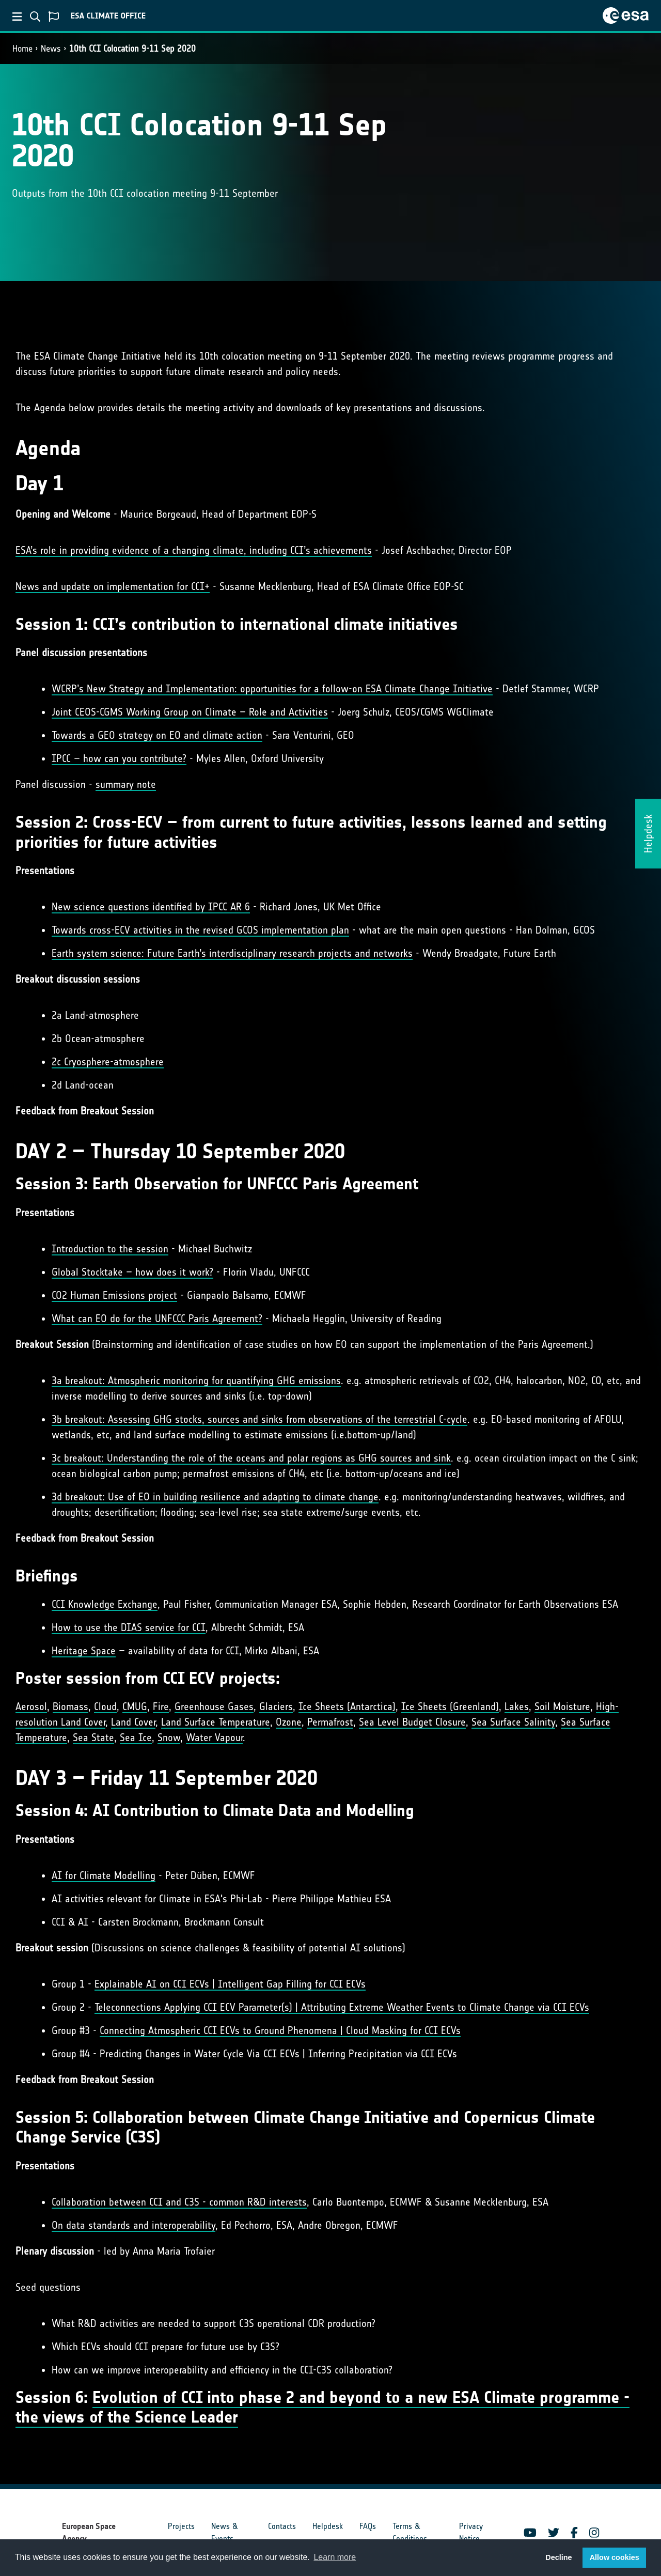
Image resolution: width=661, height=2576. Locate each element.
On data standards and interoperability (133, 2225)
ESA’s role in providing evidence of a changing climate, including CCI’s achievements (193, 550)
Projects (181, 2526)
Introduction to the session (110, 1249)
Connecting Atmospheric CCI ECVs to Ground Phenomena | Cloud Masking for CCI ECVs (280, 2030)
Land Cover (133, 1722)
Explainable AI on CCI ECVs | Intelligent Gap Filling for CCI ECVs (230, 1984)
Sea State (93, 1737)
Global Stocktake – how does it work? (132, 1272)
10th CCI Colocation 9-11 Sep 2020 (132, 48)
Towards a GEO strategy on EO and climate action (157, 735)
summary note (126, 784)
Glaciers (276, 1706)
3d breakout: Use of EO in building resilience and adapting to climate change (215, 1497)
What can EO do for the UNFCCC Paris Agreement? (157, 1318)
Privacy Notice (471, 2532)
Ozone (289, 1722)
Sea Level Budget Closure (412, 1722)
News (51, 48)
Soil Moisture (562, 1706)
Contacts (282, 2526)
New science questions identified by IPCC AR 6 (151, 907)
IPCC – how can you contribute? (119, 758)
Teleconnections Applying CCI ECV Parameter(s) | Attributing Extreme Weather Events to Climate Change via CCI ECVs (342, 2007)
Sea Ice (136, 1737)
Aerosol (31, 1706)
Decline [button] (558, 2557)
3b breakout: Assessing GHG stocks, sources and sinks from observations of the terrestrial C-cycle (259, 1419)
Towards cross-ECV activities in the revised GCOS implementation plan (200, 930)
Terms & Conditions (409, 2532)
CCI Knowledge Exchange (105, 1604)
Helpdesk (327, 2526)
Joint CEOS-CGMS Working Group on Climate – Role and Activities (190, 712)
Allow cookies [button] (614, 2557)
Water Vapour (214, 1737)
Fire (161, 1706)
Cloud (105, 1706)
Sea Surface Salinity (513, 1722)
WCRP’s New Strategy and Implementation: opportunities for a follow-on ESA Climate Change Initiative (272, 688)
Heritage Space (84, 1650)
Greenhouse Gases (214, 1706)
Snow (169, 1737)
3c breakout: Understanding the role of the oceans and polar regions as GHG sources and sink (251, 1458)
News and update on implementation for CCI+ (112, 586)
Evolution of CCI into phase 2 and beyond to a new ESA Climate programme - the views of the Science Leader (322, 2407)
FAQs (367, 2526)
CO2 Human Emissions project (114, 1295)
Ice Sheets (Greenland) (450, 1706)
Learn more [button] (334, 2557)
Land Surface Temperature (215, 1722)
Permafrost (330, 1722)
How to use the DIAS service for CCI (129, 1627)
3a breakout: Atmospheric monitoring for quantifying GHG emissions (196, 1380)
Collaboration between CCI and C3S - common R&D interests (179, 2202)
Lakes (517, 1706)
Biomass (70, 1706)
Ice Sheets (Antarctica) (347, 1706)
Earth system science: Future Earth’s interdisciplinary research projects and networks (232, 953)
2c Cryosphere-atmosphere (108, 1062)
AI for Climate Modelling (103, 1875)
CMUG (134, 1706)
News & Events (224, 2532)
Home (22, 48)
